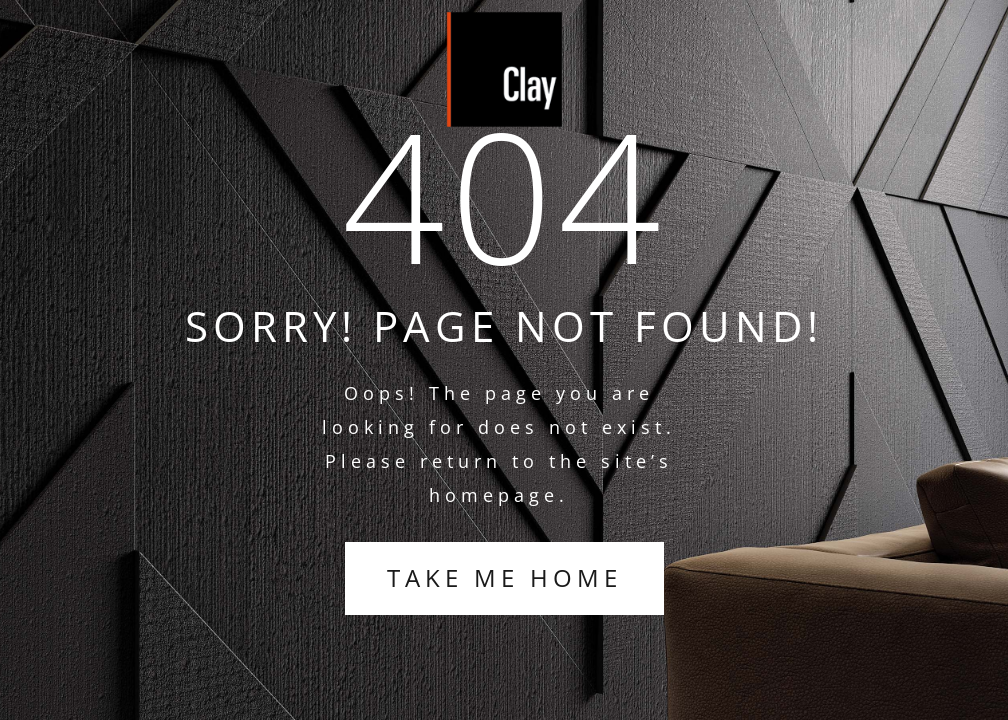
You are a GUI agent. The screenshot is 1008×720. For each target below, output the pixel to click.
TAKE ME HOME (504, 577)
